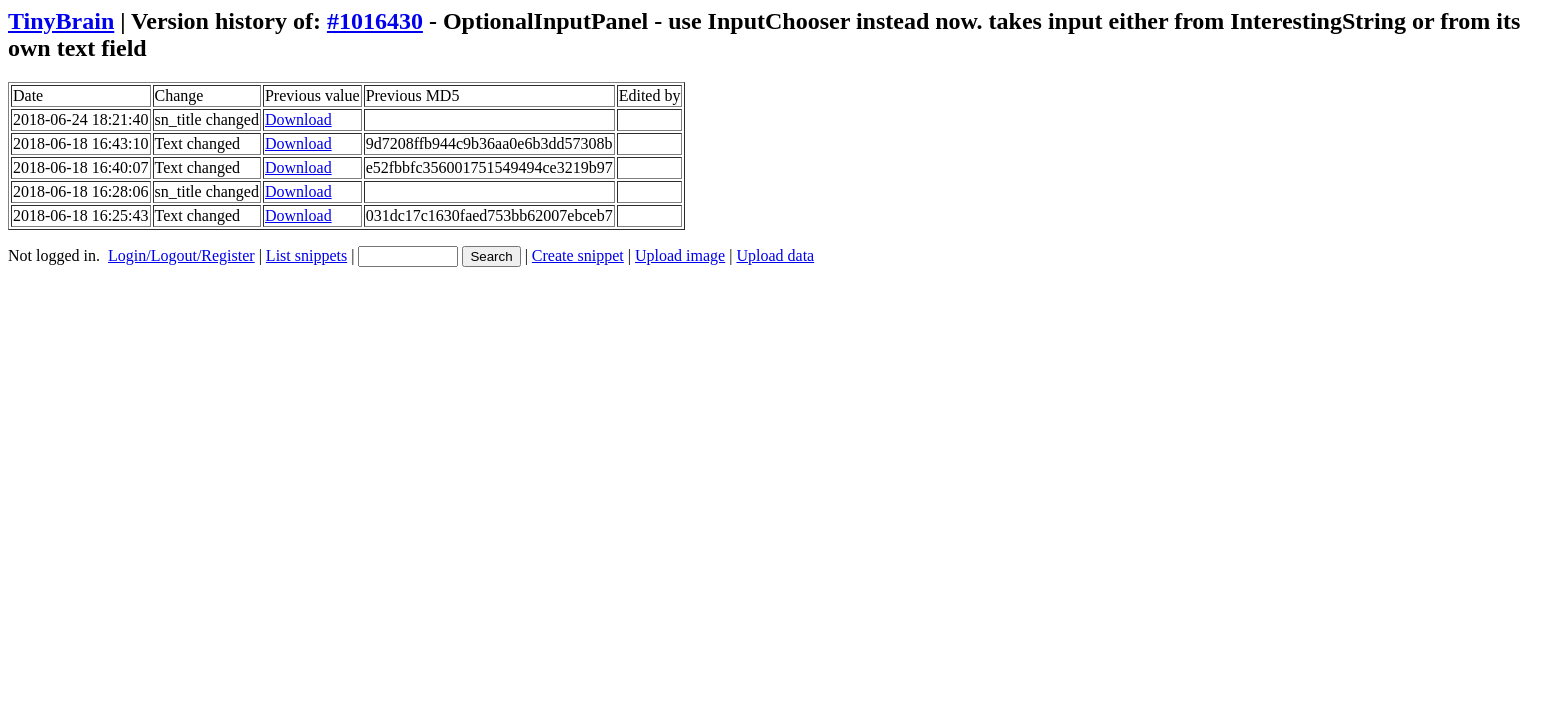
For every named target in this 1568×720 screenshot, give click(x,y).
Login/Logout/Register (181, 255)
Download (298, 119)
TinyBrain (61, 21)
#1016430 (375, 21)
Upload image (680, 255)
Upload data (775, 255)
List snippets (306, 255)
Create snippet (578, 255)
